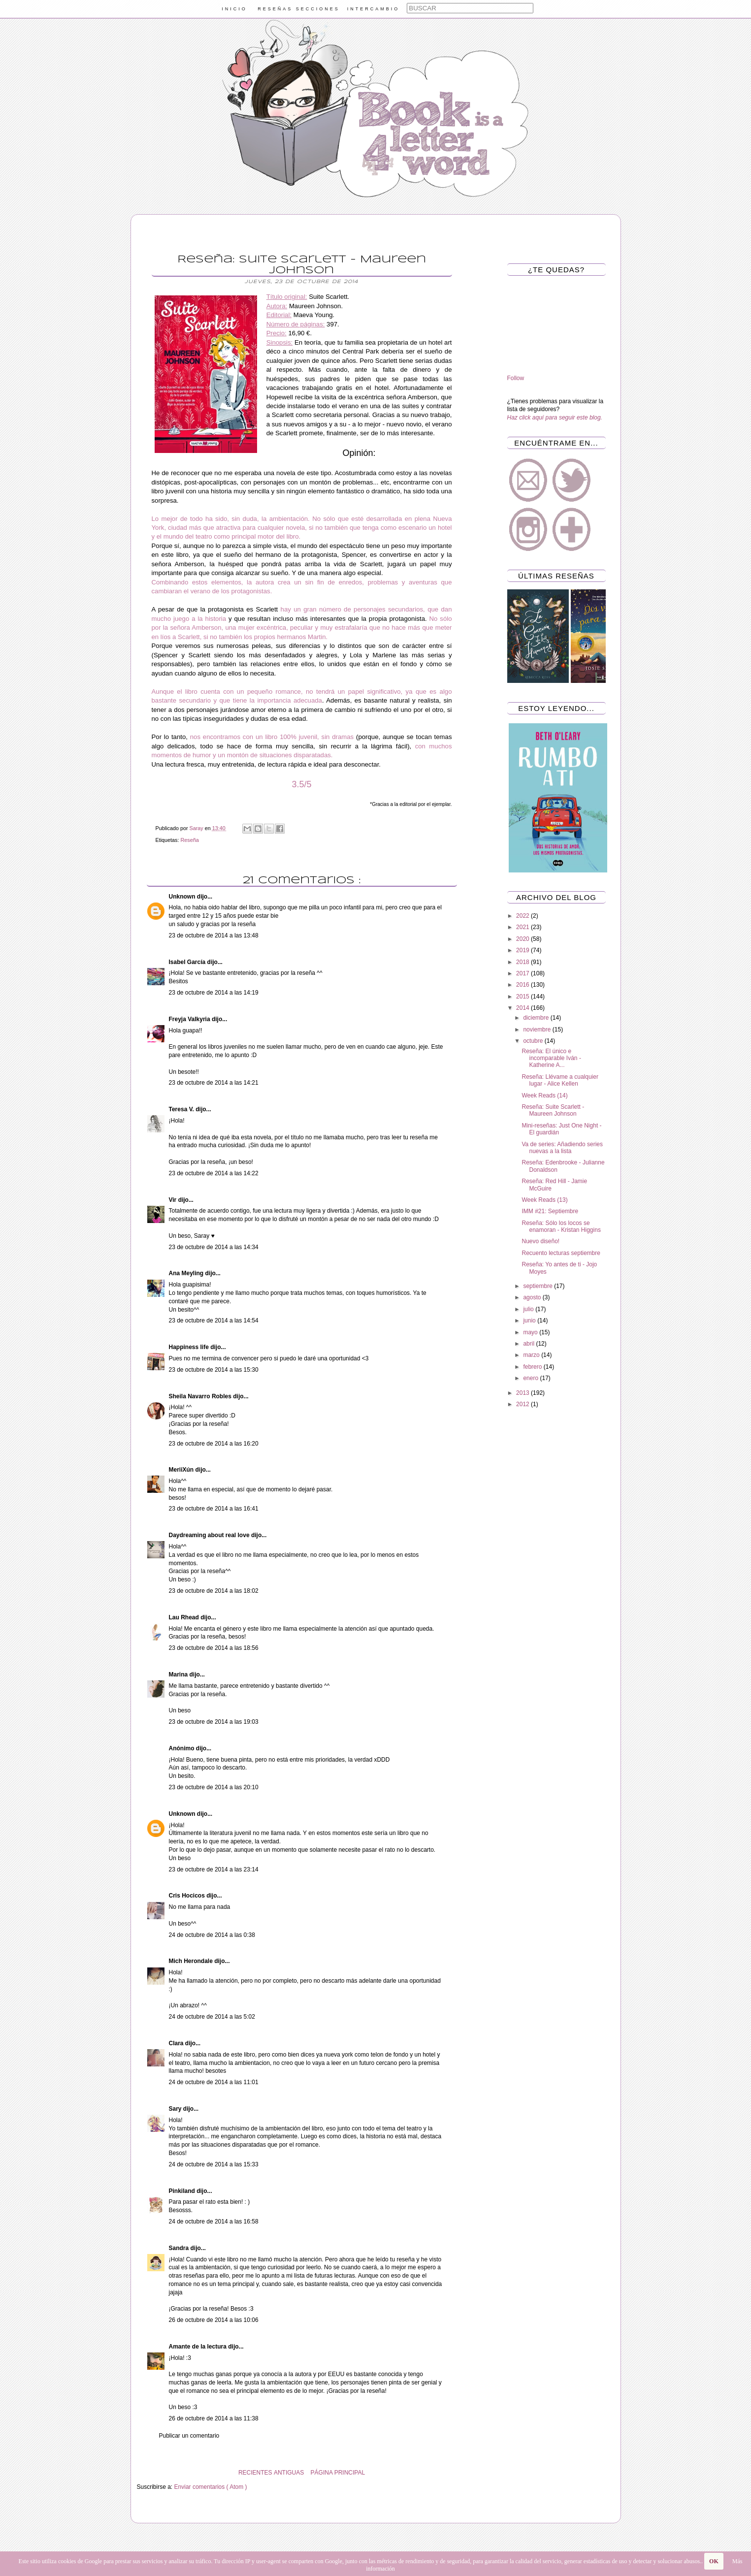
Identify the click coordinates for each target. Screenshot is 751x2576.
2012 (523, 1404)
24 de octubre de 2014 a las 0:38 (212, 1935)
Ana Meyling (187, 1273)
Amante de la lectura (199, 2346)
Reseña (190, 840)
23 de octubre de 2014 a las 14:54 (214, 1320)
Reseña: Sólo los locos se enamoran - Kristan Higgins (561, 1226)
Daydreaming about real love (210, 1535)
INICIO (234, 8)
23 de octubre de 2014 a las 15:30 (214, 1369)
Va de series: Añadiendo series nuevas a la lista (562, 1148)
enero (531, 1378)
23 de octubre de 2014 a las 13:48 (214, 935)
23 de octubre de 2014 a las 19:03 (214, 1721)
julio (529, 1309)
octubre (533, 1040)
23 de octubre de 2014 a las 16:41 (214, 1508)
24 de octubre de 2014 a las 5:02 (212, 2016)
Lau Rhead (185, 1617)
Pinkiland (183, 2191)
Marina (179, 1674)
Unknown (183, 896)
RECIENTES (255, 2472)
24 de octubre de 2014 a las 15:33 (214, 2164)
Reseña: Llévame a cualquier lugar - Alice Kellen (560, 1080)
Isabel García (188, 962)
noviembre (537, 1029)
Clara (177, 2043)
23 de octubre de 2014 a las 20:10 (214, 1787)
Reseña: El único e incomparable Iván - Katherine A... (551, 1058)
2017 (523, 973)
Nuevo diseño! (540, 1241)
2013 (523, 1392)
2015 (523, 996)
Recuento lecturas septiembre (561, 1253)
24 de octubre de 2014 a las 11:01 (214, 2082)
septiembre (538, 1286)
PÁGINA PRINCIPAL (338, 2472)
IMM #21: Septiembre (550, 1211)
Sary (176, 2108)
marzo (532, 1355)
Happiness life (190, 1347)
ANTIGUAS (289, 2472)
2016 (523, 984)
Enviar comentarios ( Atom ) (210, 2486)
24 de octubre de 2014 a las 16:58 (214, 2221)
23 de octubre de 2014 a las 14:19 (214, 992)
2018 (523, 962)
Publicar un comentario (189, 2435)
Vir (173, 1199)
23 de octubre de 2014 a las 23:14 (214, 1869)
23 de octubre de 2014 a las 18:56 (214, 1647)
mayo (531, 1332)
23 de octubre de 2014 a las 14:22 (214, 1173)
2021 (523, 927)
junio (530, 1320)
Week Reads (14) (544, 1095)
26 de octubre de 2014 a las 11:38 (214, 2418)
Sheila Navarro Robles (201, 1396)
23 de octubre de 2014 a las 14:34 (214, 1247)
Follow (515, 378)
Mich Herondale (192, 1961)
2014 (523, 1007)
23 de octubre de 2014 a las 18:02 (214, 1590)
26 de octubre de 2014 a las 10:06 (214, 2320)
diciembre (536, 1017)
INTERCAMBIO (373, 8)
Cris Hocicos (188, 1895)
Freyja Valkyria (190, 1019)
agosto (532, 1297)
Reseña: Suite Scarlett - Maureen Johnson (553, 1110)
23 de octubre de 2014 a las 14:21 (214, 1082)
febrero (533, 1366)
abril (529, 1343)
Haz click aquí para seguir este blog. (554, 417)
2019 (523, 950)
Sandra (180, 2248)
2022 (523, 915)
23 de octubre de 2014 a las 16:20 (214, 1443)
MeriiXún (182, 1469)
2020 (523, 938)
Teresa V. (182, 1109)
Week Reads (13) (544, 1199)
